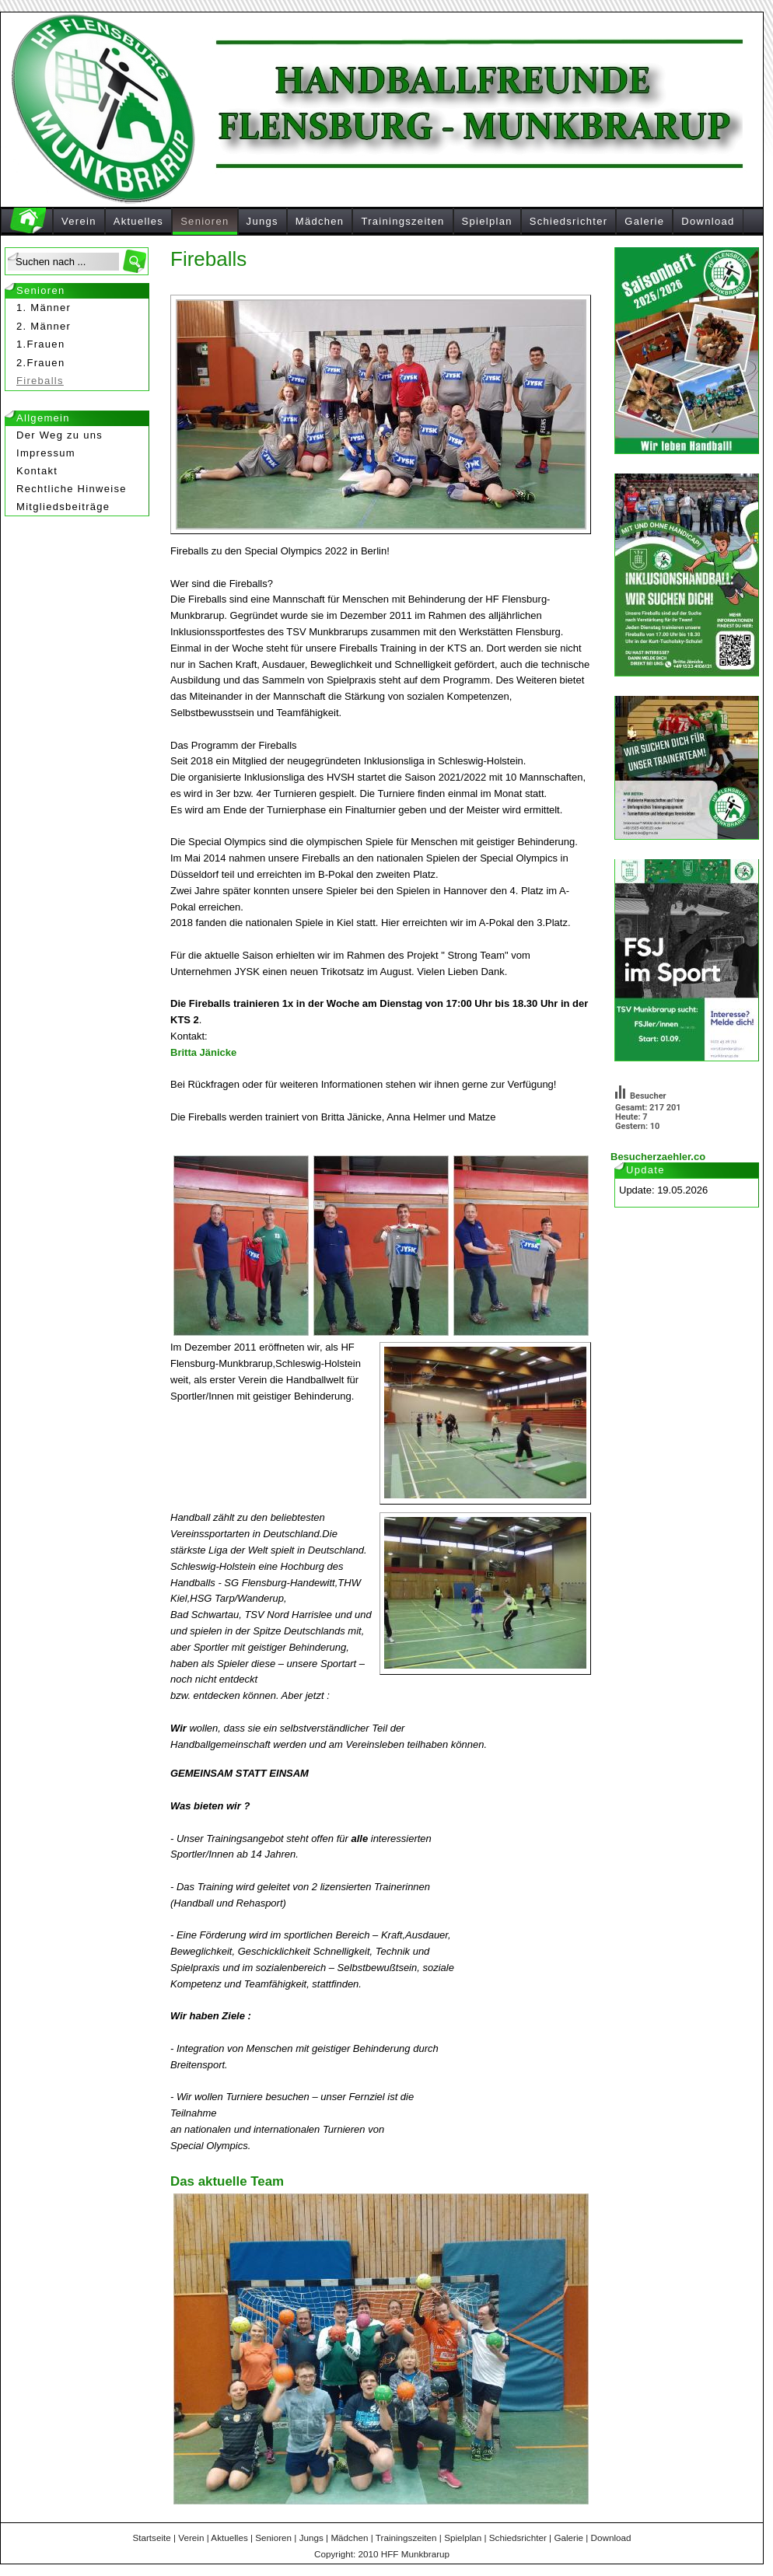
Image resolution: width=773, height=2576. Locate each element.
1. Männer (43, 307)
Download (707, 221)
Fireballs (40, 380)
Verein (78, 221)
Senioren (204, 221)
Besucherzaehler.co (657, 1156)
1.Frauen (40, 344)
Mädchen (320, 221)
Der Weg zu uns (59, 435)
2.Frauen (40, 363)
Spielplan (487, 221)
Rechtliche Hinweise (71, 489)
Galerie (644, 221)
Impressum (45, 453)
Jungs (262, 221)
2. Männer (43, 326)
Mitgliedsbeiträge (63, 506)
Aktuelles (138, 221)
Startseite (151, 2537)
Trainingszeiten (402, 221)
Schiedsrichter (569, 221)
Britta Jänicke (203, 1052)
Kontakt (37, 471)
